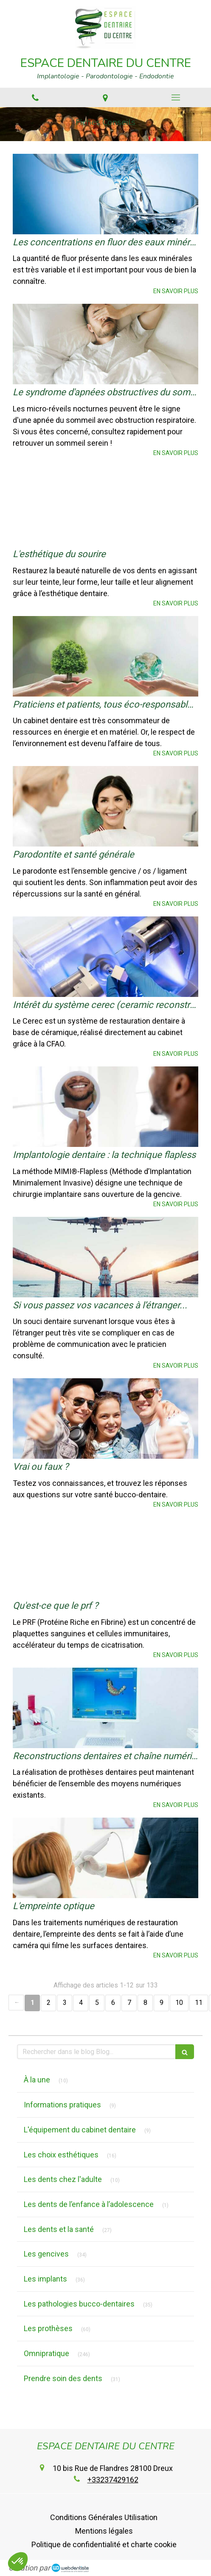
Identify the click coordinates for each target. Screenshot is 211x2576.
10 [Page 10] (179, 2003)
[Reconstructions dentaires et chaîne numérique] (105, 1708)
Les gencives (46, 2253)
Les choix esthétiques (61, 2154)
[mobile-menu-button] (176, 97)
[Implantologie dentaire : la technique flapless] (105, 1106)
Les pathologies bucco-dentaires (79, 2303)
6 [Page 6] (113, 2003)
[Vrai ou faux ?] (105, 1418)
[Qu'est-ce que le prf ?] (105, 1557)
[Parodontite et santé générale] (105, 806)
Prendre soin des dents (63, 2378)
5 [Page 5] (97, 2003)
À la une (37, 2079)
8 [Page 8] (145, 2003)
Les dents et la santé (59, 2229)
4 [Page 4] (81, 2003)
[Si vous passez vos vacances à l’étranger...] (105, 1257)
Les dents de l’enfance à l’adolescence (89, 2204)
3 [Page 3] (65, 2003)
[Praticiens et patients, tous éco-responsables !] (105, 656)
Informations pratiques (62, 2104)
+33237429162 (112, 2479)
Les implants (45, 2278)
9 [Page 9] (161, 2003)
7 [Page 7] (129, 2003)
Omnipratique (46, 2353)
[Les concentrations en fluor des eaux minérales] (105, 194)
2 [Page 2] (49, 2003)
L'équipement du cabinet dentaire (80, 2129)
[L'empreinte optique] (105, 1858)
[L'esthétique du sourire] (105, 506)
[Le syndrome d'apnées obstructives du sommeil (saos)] (105, 344)
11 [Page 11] (199, 2003)
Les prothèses (48, 2328)
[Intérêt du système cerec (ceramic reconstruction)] (105, 956)
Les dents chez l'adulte (63, 2179)
